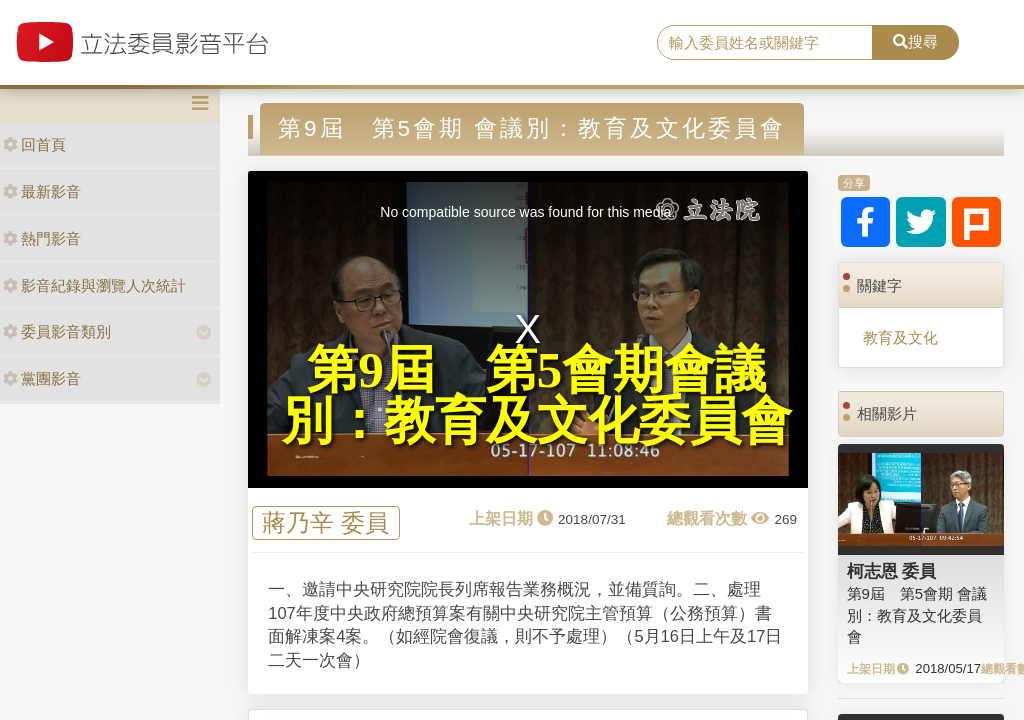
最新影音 (42, 191)
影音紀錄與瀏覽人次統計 (94, 285)
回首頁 (34, 144)
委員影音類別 (57, 331)
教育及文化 (900, 337)
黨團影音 (42, 378)
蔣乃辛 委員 (325, 523)
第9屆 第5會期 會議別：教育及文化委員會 (917, 615)
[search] (765, 43)
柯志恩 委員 (892, 571)
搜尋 (915, 41)
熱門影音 (42, 238)
